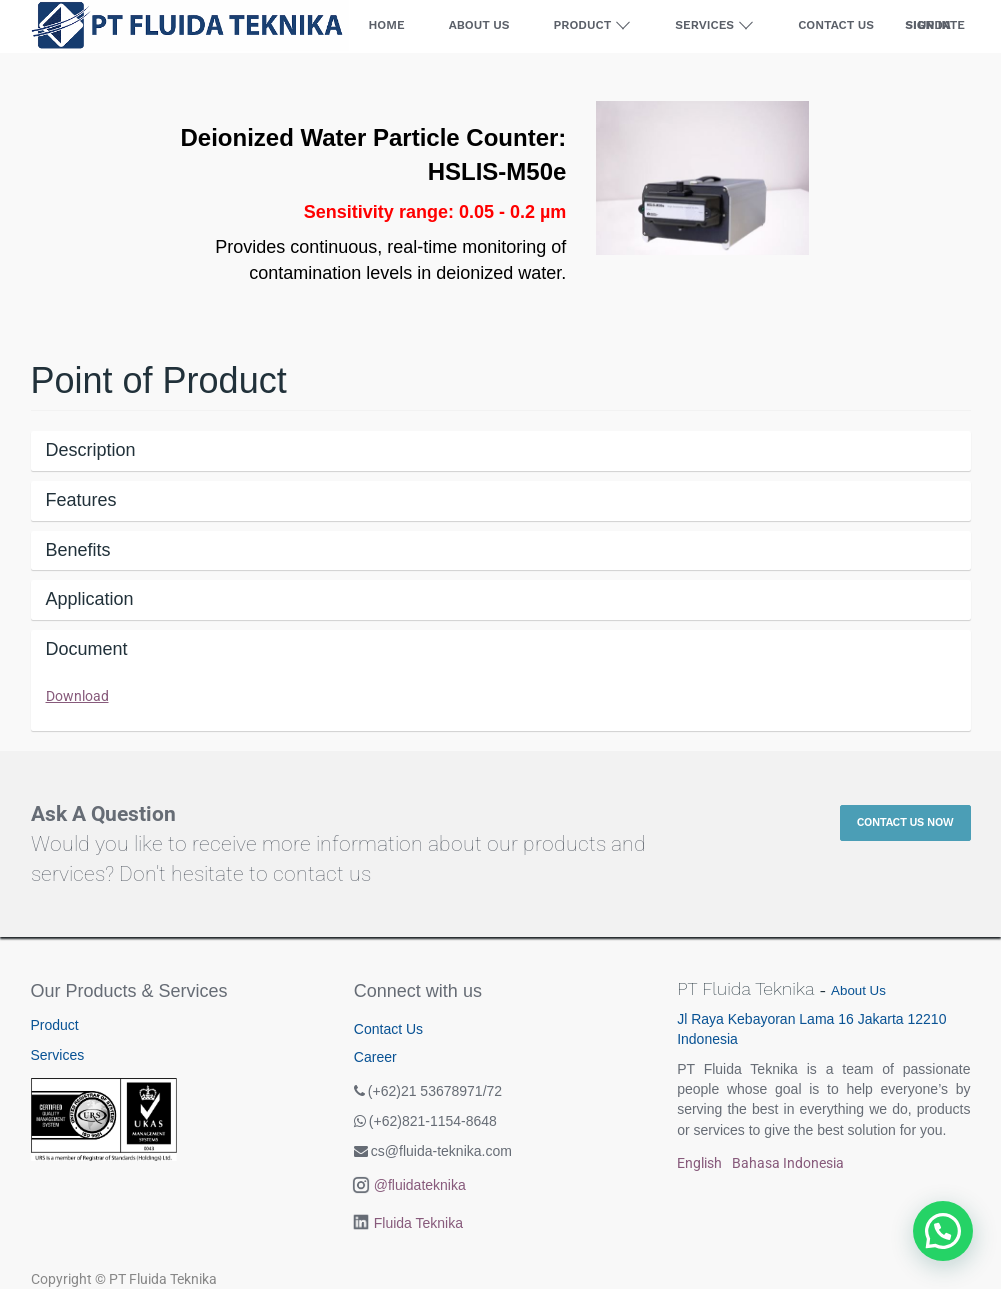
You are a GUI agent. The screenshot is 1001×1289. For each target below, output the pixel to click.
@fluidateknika (420, 1185)
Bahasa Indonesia (788, 1163)
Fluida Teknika (418, 1223)
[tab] (501, 451)
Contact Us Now (905, 822)
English (699, 1163)
